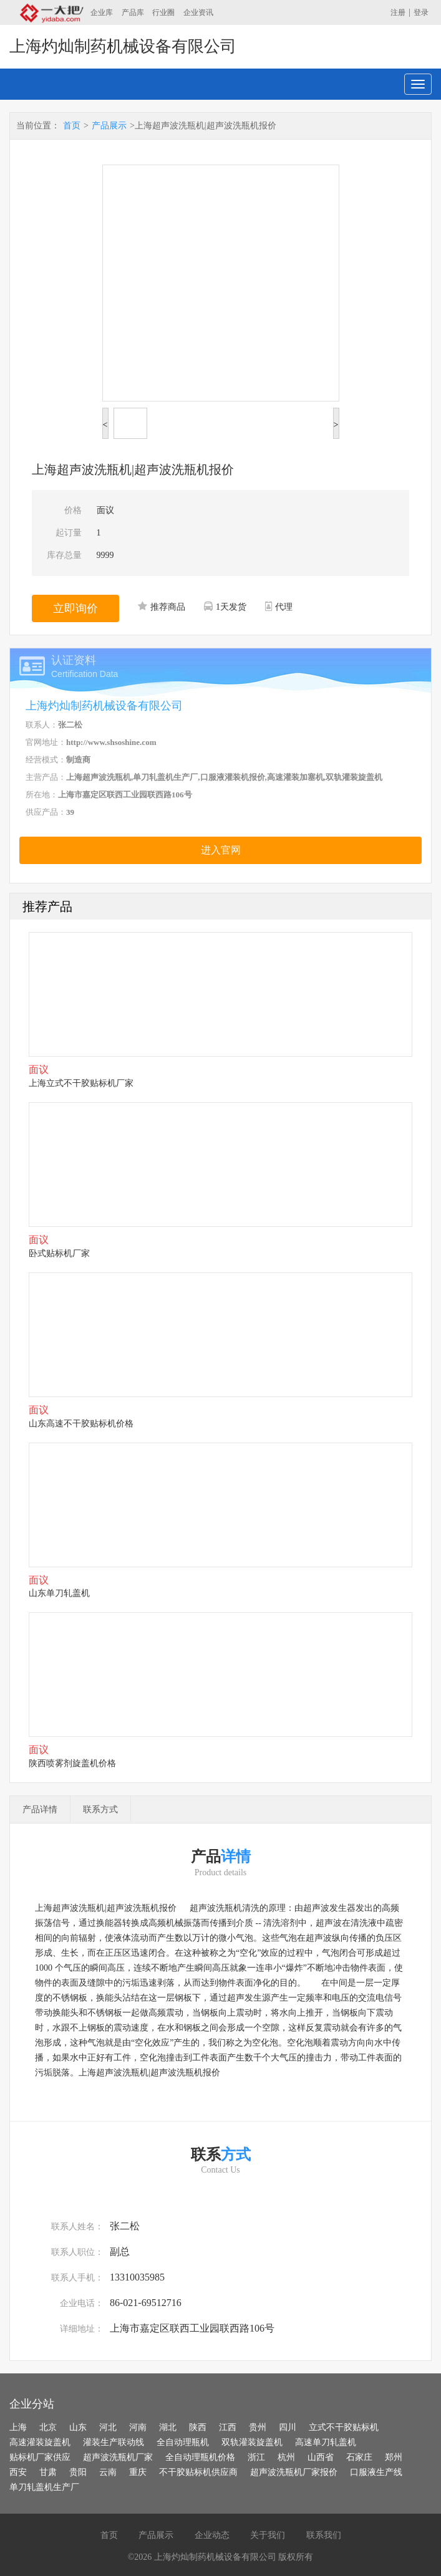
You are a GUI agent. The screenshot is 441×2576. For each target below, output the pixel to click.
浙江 (256, 2457)
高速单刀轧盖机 (325, 2442)
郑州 (393, 2457)
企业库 (101, 12)
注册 (397, 12)
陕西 (197, 2427)
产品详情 (39, 1809)
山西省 (321, 2457)
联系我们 (323, 2535)
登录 (421, 12)
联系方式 (100, 1809)
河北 (108, 2427)
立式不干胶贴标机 (344, 2427)
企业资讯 (198, 12)
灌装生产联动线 (113, 2442)
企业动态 (212, 2535)
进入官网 (221, 850)
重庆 (138, 2472)
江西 (227, 2427)
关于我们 (267, 2535)
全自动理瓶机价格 (200, 2457)
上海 (18, 2427)
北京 (48, 2427)
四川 (287, 2427)
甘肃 (48, 2472)
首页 (71, 125)
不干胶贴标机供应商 (198, 2472)
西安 (18, 2472)
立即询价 (75, 608)
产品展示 (109, 125)
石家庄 (359, 2457)
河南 (138, 2427)
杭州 (286, 2457)
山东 (78, 2427)
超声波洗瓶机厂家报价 (293, 2472)
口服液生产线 (376, 2472)
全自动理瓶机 (183, 2442)
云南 (108, 2472)
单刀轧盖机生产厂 (44, 2487)
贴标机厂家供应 (39, 2457)
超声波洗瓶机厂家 (118, 2457)
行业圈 (163, 12)
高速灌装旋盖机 (39, 2442)
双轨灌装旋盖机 (252, 2442)
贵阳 (78, 2472)
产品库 (133, 12)
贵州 (257, 2427)
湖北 (168, 2427)
